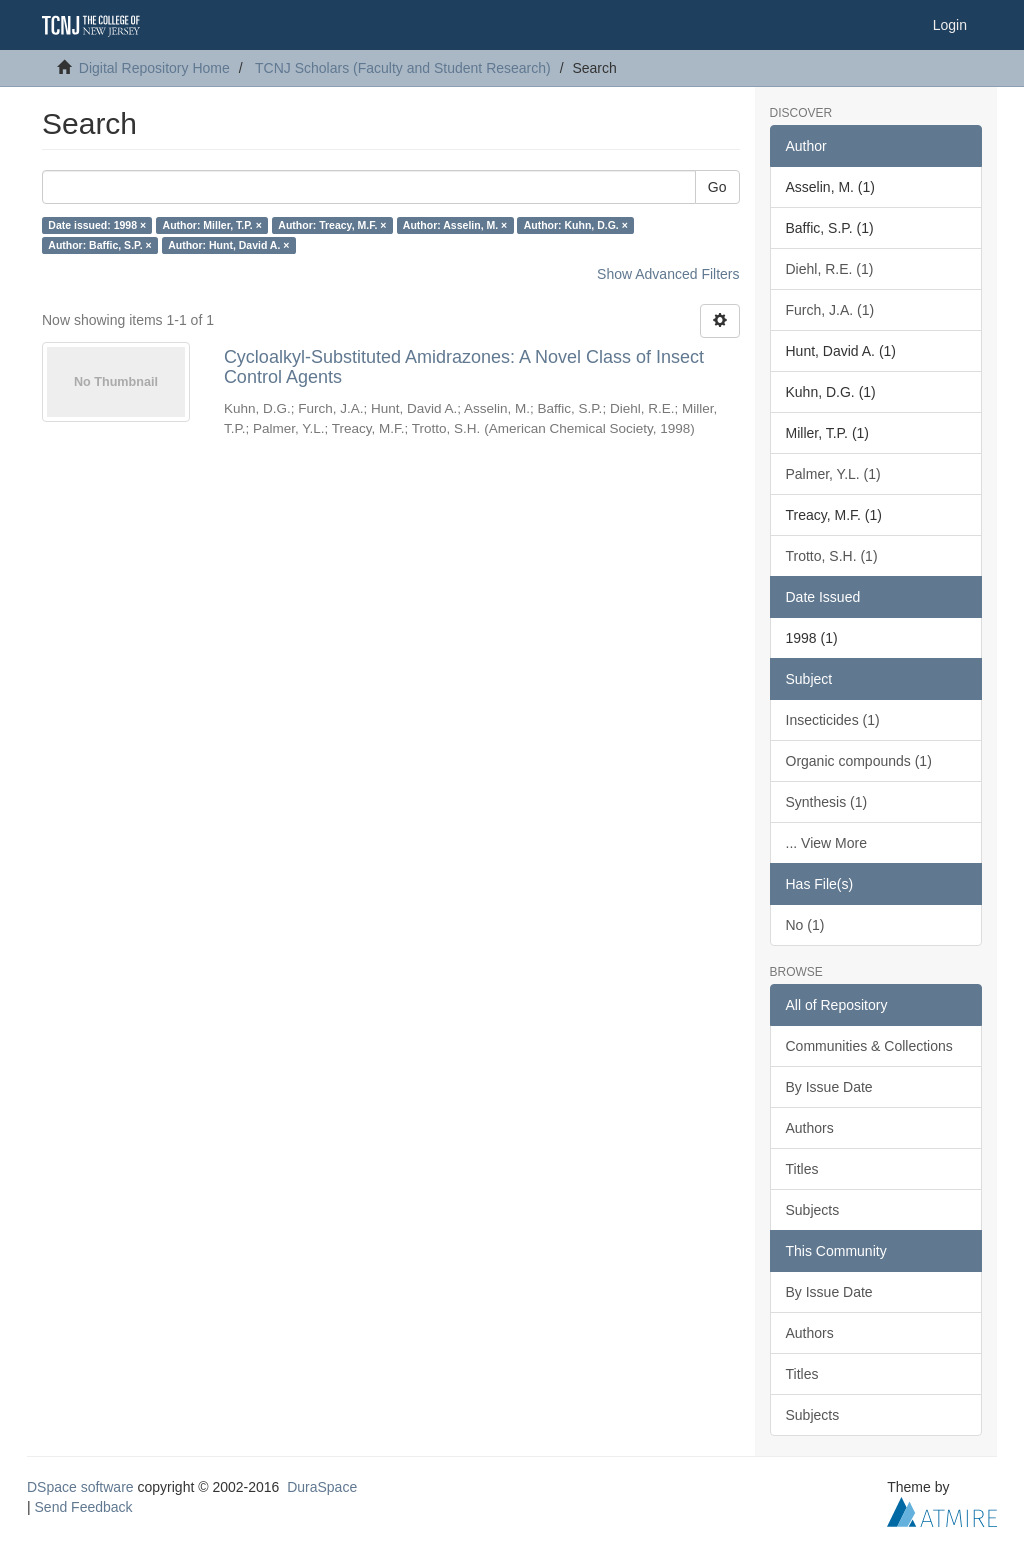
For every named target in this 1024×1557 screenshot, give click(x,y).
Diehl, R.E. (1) (830, 269)
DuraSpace (322, 1487)
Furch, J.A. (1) (830, 310)
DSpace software (80, 1487)
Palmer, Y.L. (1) (833, 474)
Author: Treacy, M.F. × (332, 225)
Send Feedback (84, 1507)
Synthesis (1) (827, 802)
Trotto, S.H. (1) (832, 556)
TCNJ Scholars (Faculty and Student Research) (403, 68)
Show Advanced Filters (668, 274)
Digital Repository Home (154, 68)
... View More (826, 843)
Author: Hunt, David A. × (228, 245)
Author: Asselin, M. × (455, 225)
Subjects (813, 1210)
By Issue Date (829, 1087)
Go (717, 187)
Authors (810, 1128)
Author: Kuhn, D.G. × (576, 225)
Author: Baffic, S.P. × (99, 245)
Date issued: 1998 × (97, 225)
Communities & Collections (869, 1046)
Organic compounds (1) (859, 761)
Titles (802, 1169)
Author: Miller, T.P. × (212, 225)
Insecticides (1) (833, 720)
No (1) (805, 925)
